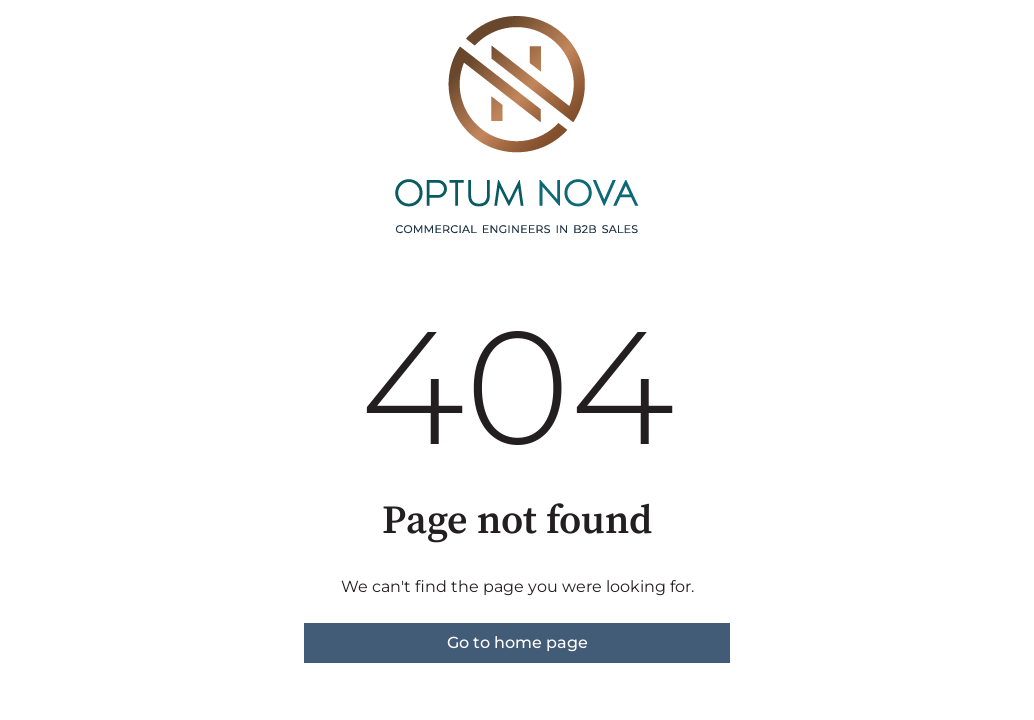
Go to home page (517, 642)
